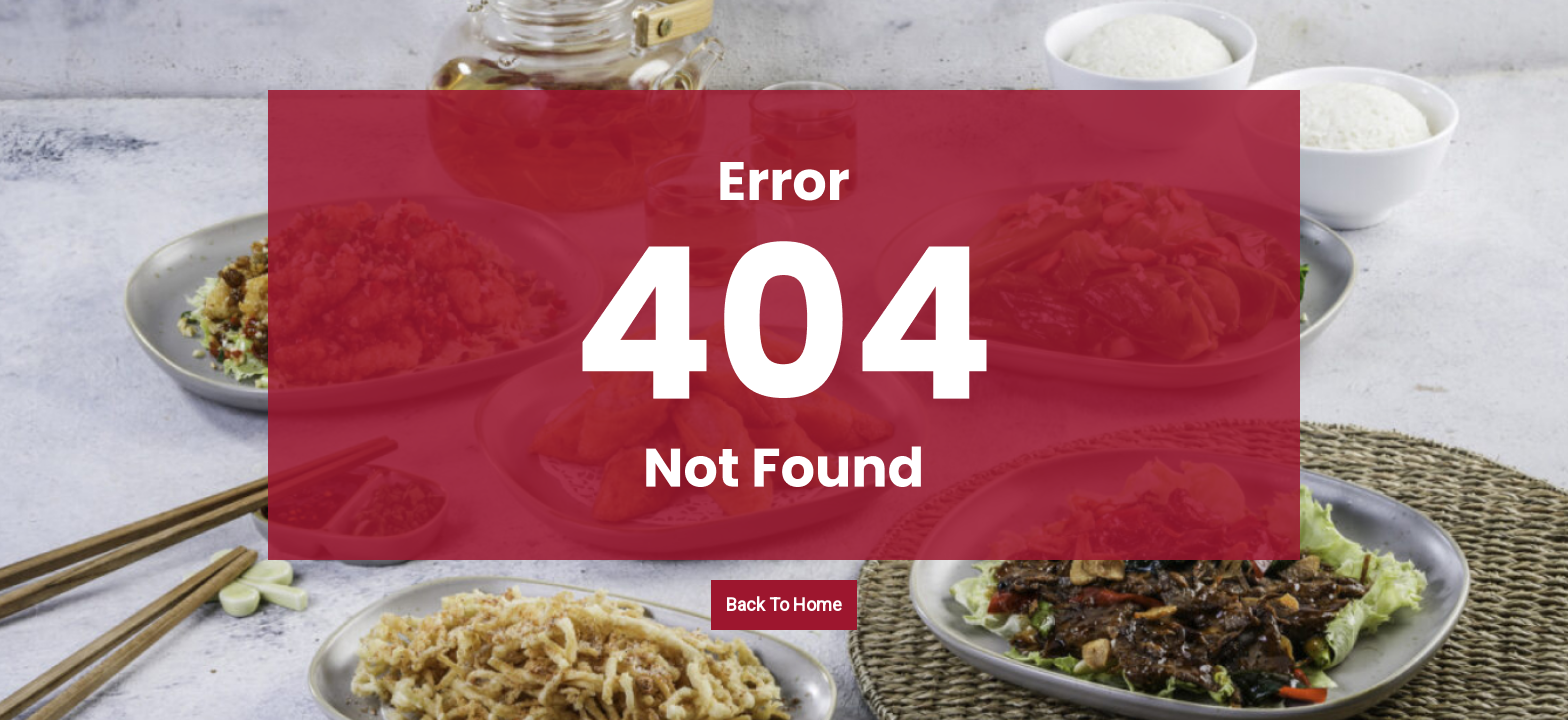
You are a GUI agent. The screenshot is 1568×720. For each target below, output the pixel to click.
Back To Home (784, 604)
